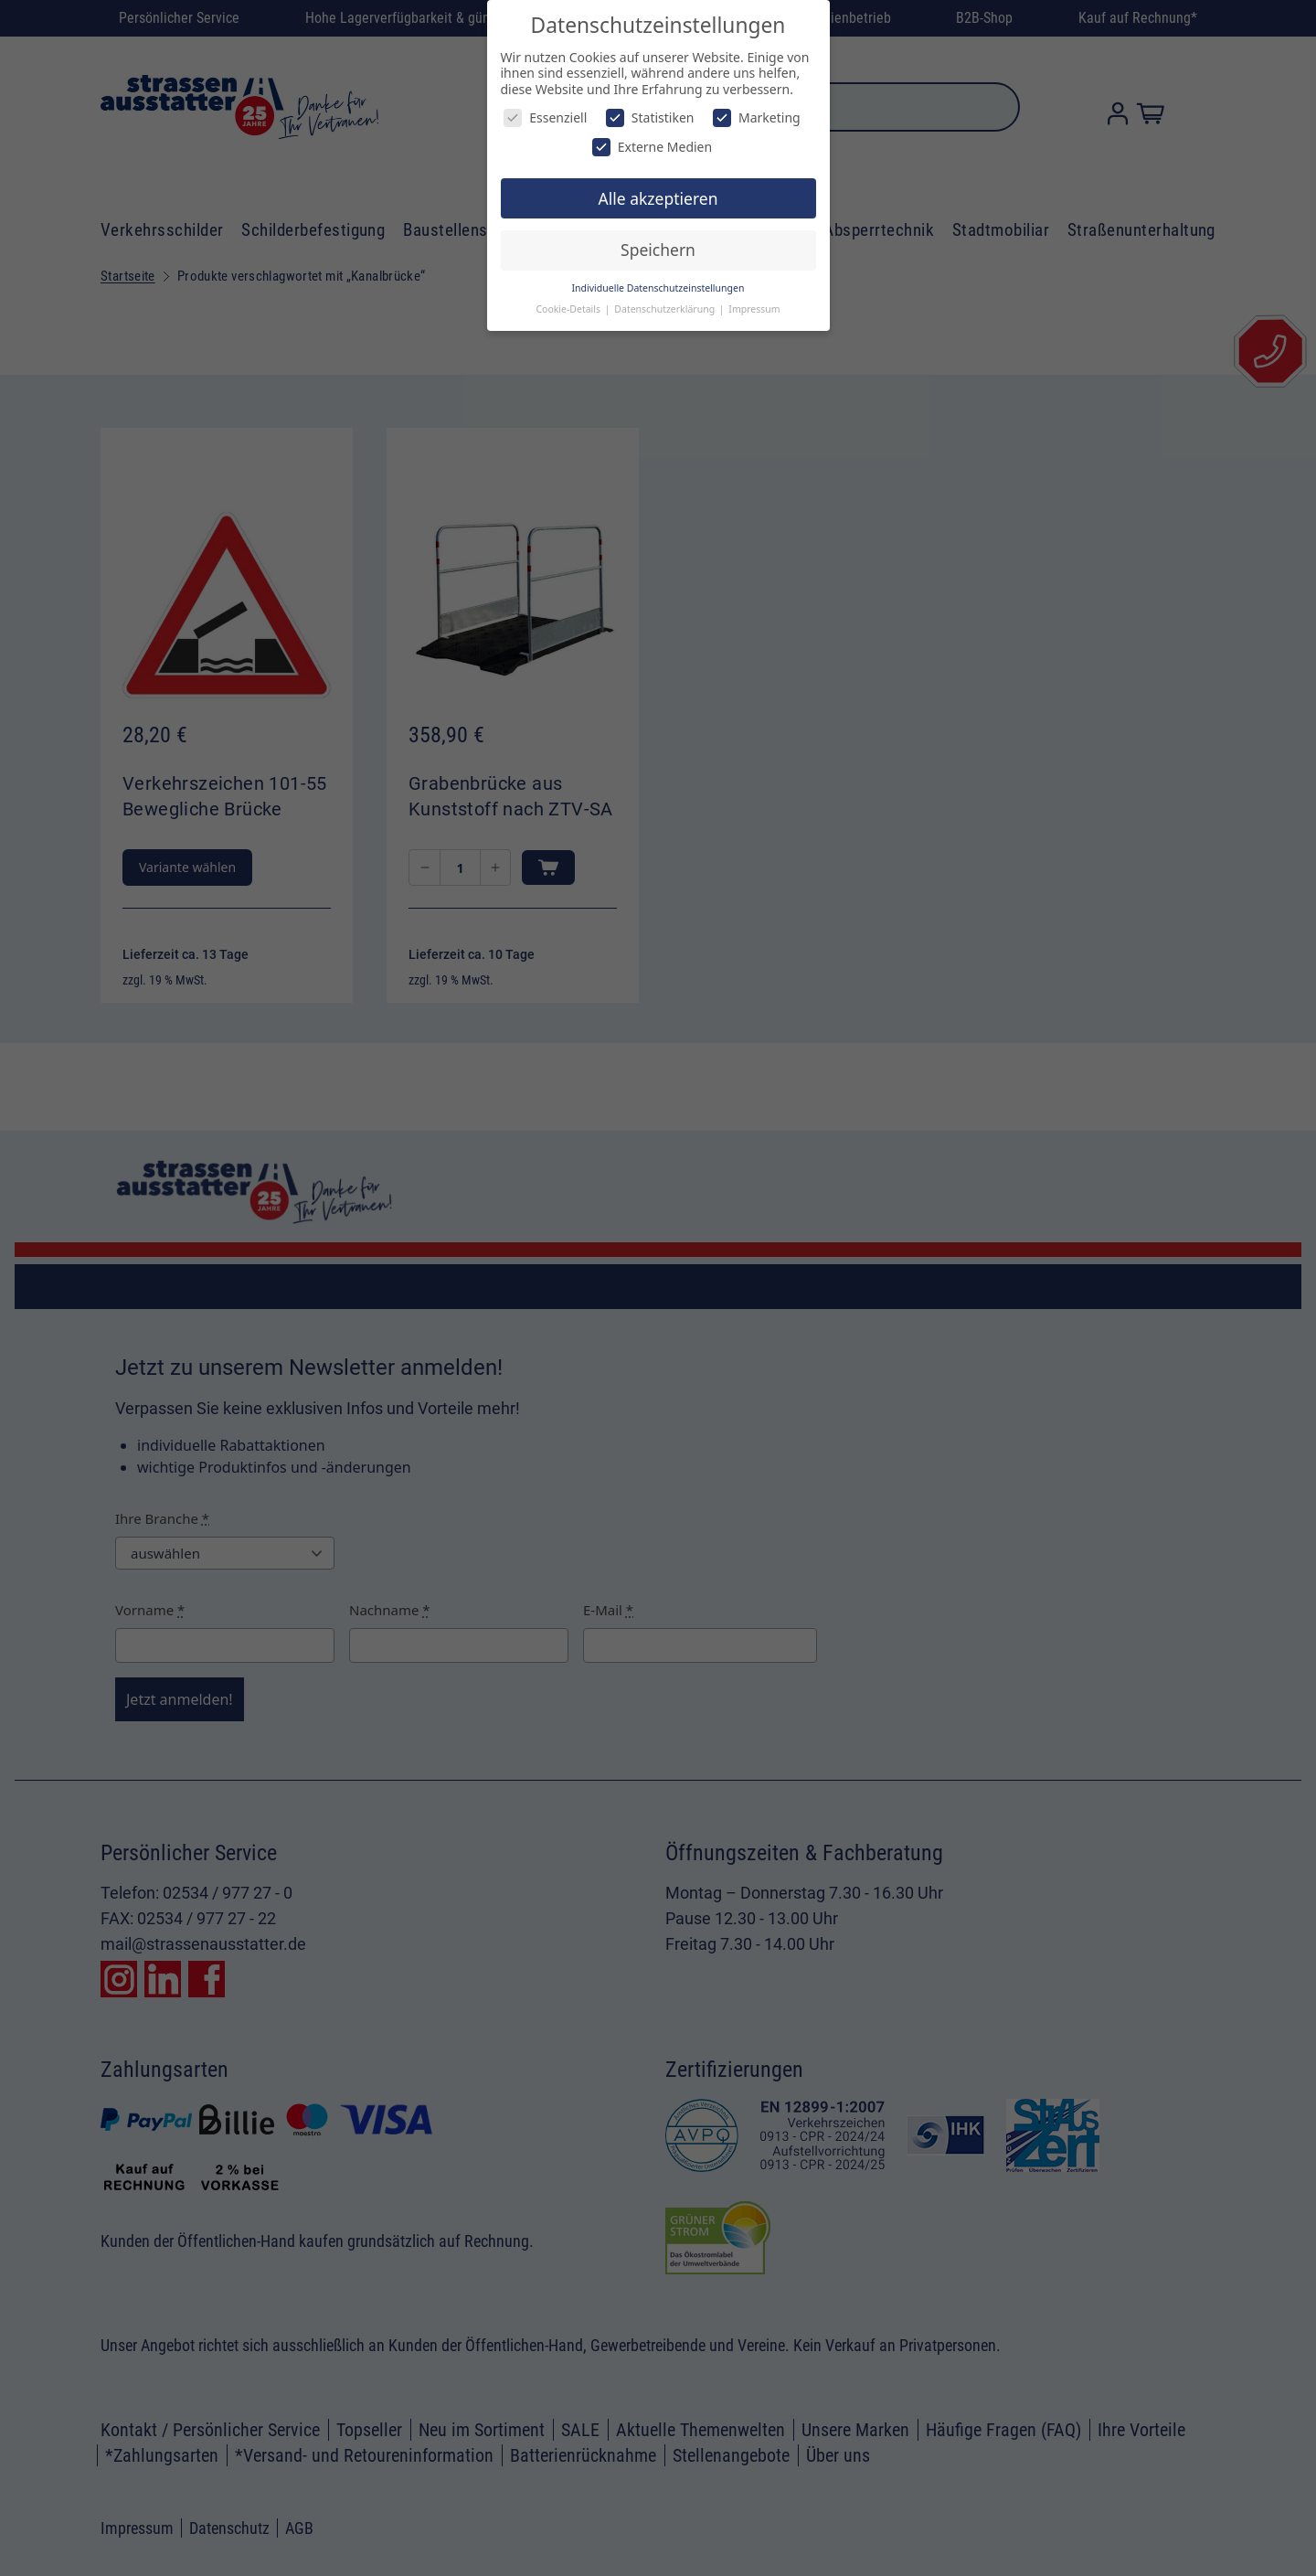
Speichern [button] (658, 250)
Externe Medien (652, 146)
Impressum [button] (754, 309)
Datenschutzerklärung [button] (665, 309)
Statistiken (650, 117)
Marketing (757, 117)
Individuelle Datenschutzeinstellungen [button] (658, 288)
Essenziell (545, 117)
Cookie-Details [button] (569, 309)
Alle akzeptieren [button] (658, 198)
